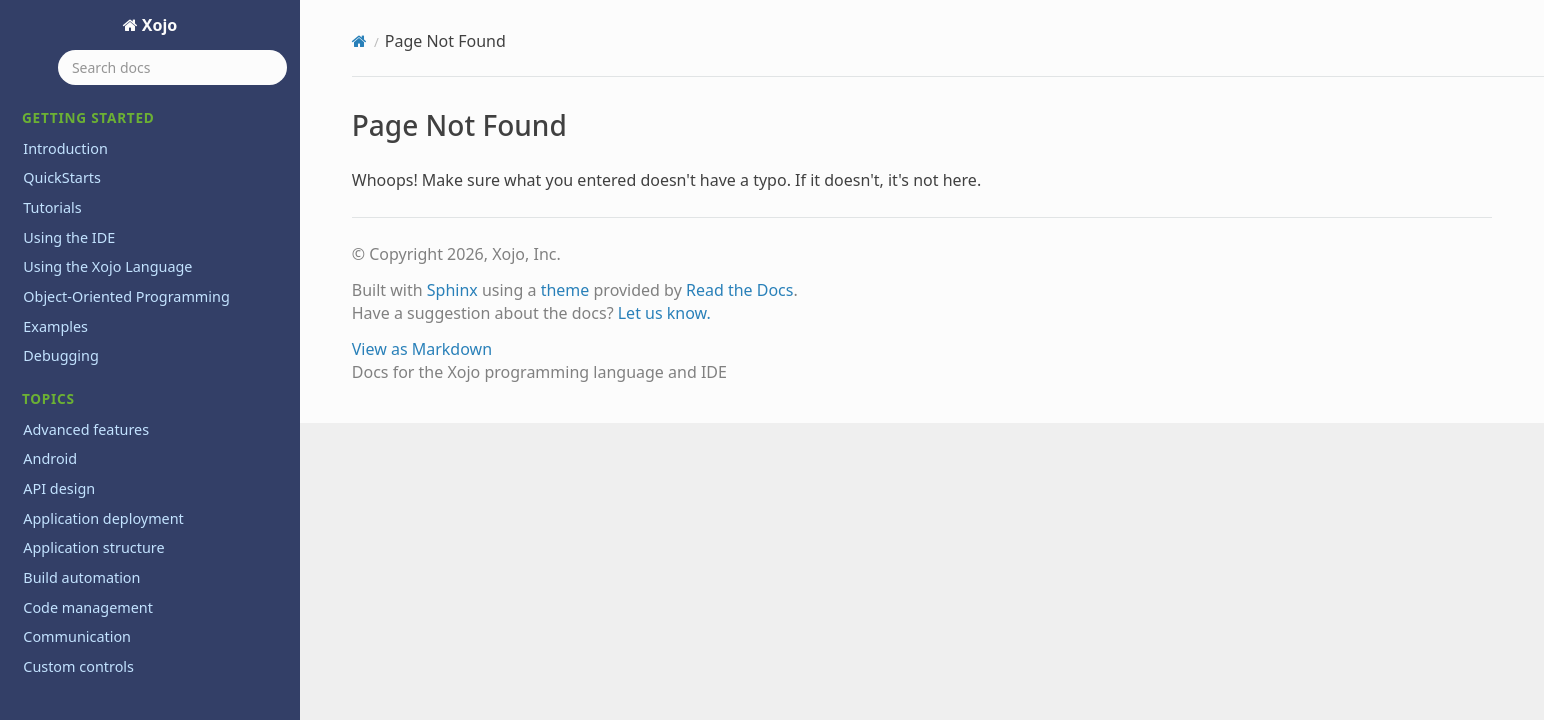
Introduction (65, 148)
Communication (77, 636)
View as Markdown (422, 349)
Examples (55, 326)
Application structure (93, 547)
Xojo (158, 25)
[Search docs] (172, 67)
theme (565, 290)
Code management (88, 607)
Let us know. (664, 313)
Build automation (81, 577)
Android (50, 458)
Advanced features (86, 429)
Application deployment (103, 518)
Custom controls (78, 666)
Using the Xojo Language (107, 266)
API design (59, 488)
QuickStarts (62, 177)
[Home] (359, 41)
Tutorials (52, 207)
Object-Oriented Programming (126, 296)
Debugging (61, 355)
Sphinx (452, 290)
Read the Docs (740, 290)
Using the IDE (69, 237)
